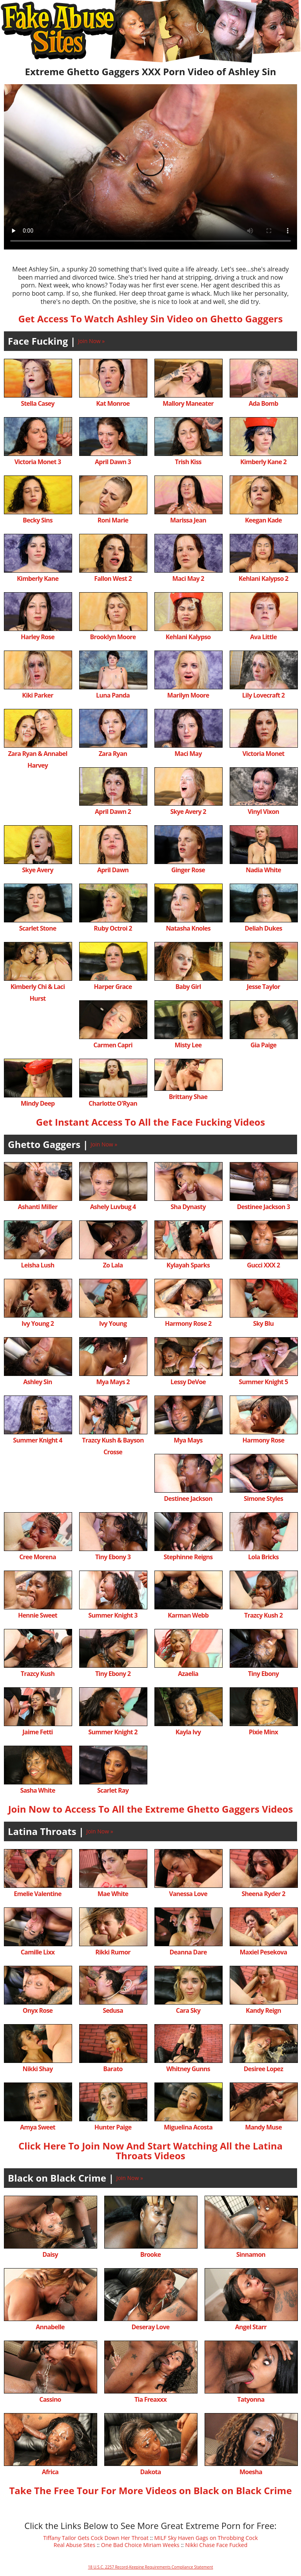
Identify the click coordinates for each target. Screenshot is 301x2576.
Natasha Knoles (188, 928)
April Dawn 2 (113, 811)
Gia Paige (263, 1045)
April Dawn (113, 870)
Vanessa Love (188, 1893)
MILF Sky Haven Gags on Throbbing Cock (206, 2538)
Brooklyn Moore (113, 637)
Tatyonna (250, 2399)
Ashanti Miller (38, 1206)
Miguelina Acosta (188, 2127)
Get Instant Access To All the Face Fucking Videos (150, 1121)
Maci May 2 (188, 578)
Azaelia (188, 1673)
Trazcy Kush (37, 1673)
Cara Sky (188, 2010)
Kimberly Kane (37, 578)
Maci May (187, 753)
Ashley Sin (37, 1381)
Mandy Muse (263, 2127)
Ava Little (263, 637)
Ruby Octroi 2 (113, 928)
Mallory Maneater (188, 403)
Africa (50, 2472)
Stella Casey (37, 403)
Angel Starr (251, 2327)
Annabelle (50, 2327)
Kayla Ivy (188, 1732)
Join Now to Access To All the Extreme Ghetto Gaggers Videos (150, 1808)
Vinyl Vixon (263, 811)
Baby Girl (188, 986)
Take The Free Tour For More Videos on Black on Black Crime (150, 2490)
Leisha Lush (37, 1265)
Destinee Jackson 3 (263, 1206)
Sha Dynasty (187, 1206)
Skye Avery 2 (188, 811)
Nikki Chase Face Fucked (216, 2545)
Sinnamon (250, 2254)
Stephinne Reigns (188, 1557)
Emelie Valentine (37, 1893)
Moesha (250, 2472)
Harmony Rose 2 (188, 1323)
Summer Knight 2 (112, 1732)
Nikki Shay (38, 2068)
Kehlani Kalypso (188, 637)
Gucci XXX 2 (263, 1265)
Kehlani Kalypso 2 (263, 578)
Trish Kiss (188, 461)
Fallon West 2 (113, 578)
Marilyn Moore (188, 695)
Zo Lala (113, 1265)
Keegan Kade (263, 520)
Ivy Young (113, 1323)
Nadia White (263, 870)
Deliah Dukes (263, 928)
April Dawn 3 (113, 461)
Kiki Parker (37, 695)
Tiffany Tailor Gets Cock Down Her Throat (96, 2538)
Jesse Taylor (263, 986)
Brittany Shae (188, 1096)
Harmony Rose (264, 1440)
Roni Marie (113, 520)
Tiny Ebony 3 (113, 1557)
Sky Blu (263, 1323)
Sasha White (37, 1790)
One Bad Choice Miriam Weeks (140, 2545)
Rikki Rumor (113, 1952)
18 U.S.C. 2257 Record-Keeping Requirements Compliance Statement (150, 2567)
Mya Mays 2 (112, 1381)
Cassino (50, 2399)
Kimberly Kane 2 (263, 461)
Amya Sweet (37, 2127)
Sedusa (113, 2010)
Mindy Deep (38, 1103)
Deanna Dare (188, 1952)
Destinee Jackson (188, 1498)
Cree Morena (37, 1557)
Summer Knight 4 (37, 1440)
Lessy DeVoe (188, 1381)
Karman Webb (188, 1615)
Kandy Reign (263, 2010)
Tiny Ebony (263, 1673)
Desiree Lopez (263, 2068)
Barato (112, 2068)
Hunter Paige (113, 2127)
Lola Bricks (263, 1557)
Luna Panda (113, 695)
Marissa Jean (188, 520)
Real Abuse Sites (74, 2545)
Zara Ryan (113, 753)
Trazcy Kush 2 (263, 1615)
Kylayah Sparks (188, 1265)
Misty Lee (188, 1045)
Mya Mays (188, 1440)
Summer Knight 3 (112, 1615)
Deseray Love (151, 2327)
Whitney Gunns (188, 2068)
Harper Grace (113, 986)
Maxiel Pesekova (263, 1952)
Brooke (150, 2254)
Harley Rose (37, 637)
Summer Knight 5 (263, 1381)
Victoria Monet (263, 753)
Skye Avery (37, 870)
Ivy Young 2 (38, 1323)
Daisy (50, 2254)
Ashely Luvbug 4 (113, 1206)
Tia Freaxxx (150, 2399)
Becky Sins (38, 520)
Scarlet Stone (37, 928)
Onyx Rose (38, 2010)
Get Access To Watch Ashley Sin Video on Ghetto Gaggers (150, 318)
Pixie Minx (263, 1732)
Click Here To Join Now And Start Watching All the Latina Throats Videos (150, 2150)
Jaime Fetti (37, 1732)
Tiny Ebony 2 (113, 1673)
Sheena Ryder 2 (263, 1893)
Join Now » (91, 341)
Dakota (150, 2472)
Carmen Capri (112, 1045)
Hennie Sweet (37, 1615)
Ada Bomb (263, 403)
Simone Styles (263, 1498)
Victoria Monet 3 (38, 461)
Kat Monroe (113, 403)
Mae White (113, 1893)
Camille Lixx (38, 1952)
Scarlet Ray (113, 1790)
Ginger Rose (188, 870)
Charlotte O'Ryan (113, 1103)
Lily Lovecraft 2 (263, 695)
